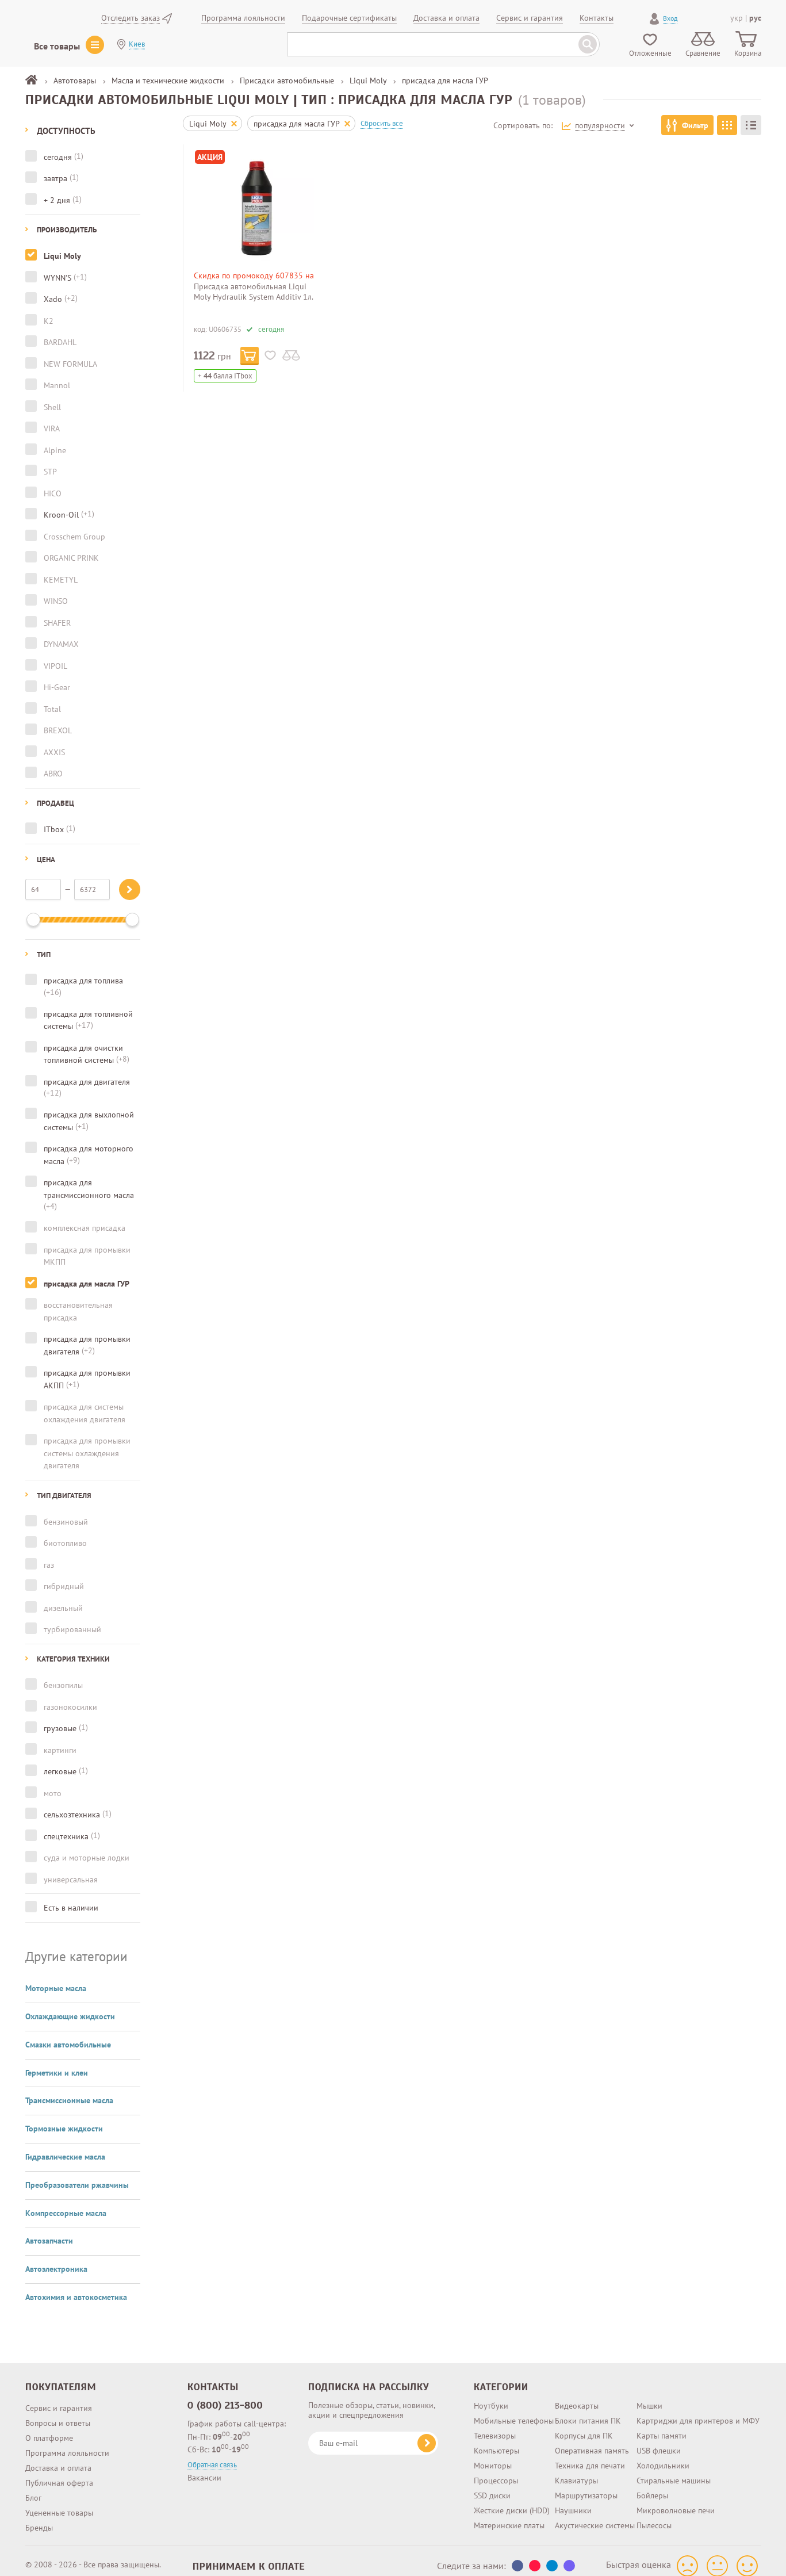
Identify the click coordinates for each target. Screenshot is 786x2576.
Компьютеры (496, 2441)
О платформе (49, 2428)
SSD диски (492, 2486)
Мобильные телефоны (514, 2411)
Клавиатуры (576, 2471)
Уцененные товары (59, 2503)
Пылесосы (654, 2515)
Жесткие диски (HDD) (512, 2500)
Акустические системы (595, 2515)
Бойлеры (652, 2486)
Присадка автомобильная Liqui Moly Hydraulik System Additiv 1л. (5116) (253, 296)
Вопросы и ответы (57, 2413)
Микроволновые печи (676, 2500)
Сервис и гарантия (58, 2398)
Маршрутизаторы (586, 2486)
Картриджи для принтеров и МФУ (698, 2411)
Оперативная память (592, 2441)
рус (755, 18)
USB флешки (659, 2441)
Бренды (39, 2518)
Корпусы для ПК (584, 2426)
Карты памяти (662, 2426)
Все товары (57, 46)
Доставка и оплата (58, 2458)
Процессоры (496, 2471)
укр (736, 18)
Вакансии (204, 2468)
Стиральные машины (674, 2471)
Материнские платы (509, 2515)
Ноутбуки (491, 2396)
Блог (33, 2488)
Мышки (649, 2396)
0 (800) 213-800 (225, 2395)
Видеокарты (577, 2396)
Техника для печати (590, 2456)
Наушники (573, 2500)
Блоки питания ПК (588, 2411)
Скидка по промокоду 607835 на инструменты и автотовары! (254, 280)
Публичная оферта (59, 2473)
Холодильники (663, 2456)
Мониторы (493, 2456)
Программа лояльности (67, 2443)
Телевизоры (495, 2426)
